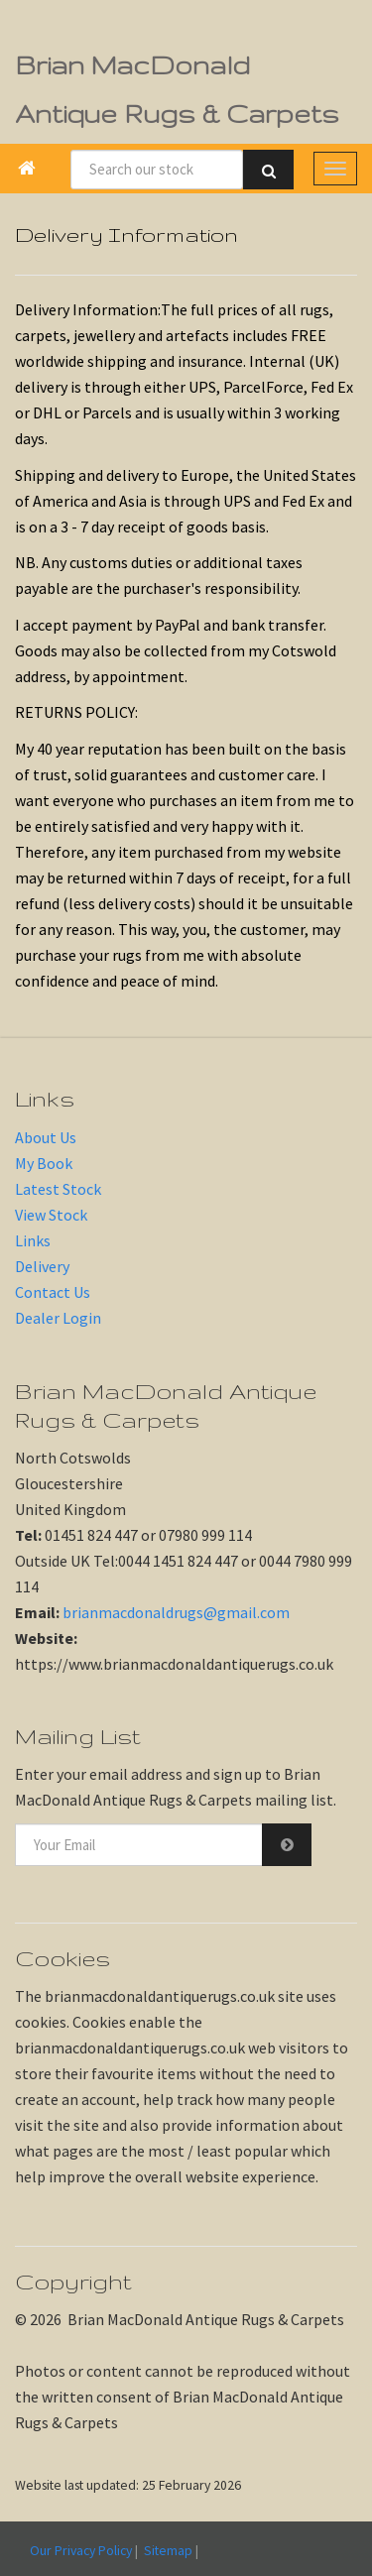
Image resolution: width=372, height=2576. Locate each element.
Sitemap (168, 2550)
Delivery (42, 1266)
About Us (45, 1137)
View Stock (51, 1215)
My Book (43, 1163)
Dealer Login (58, 1318)
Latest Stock (58, 1189)
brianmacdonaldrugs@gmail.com (176, 1612)
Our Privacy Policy (81, 2550)
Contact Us (52, 1292)
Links (33, 1240)
